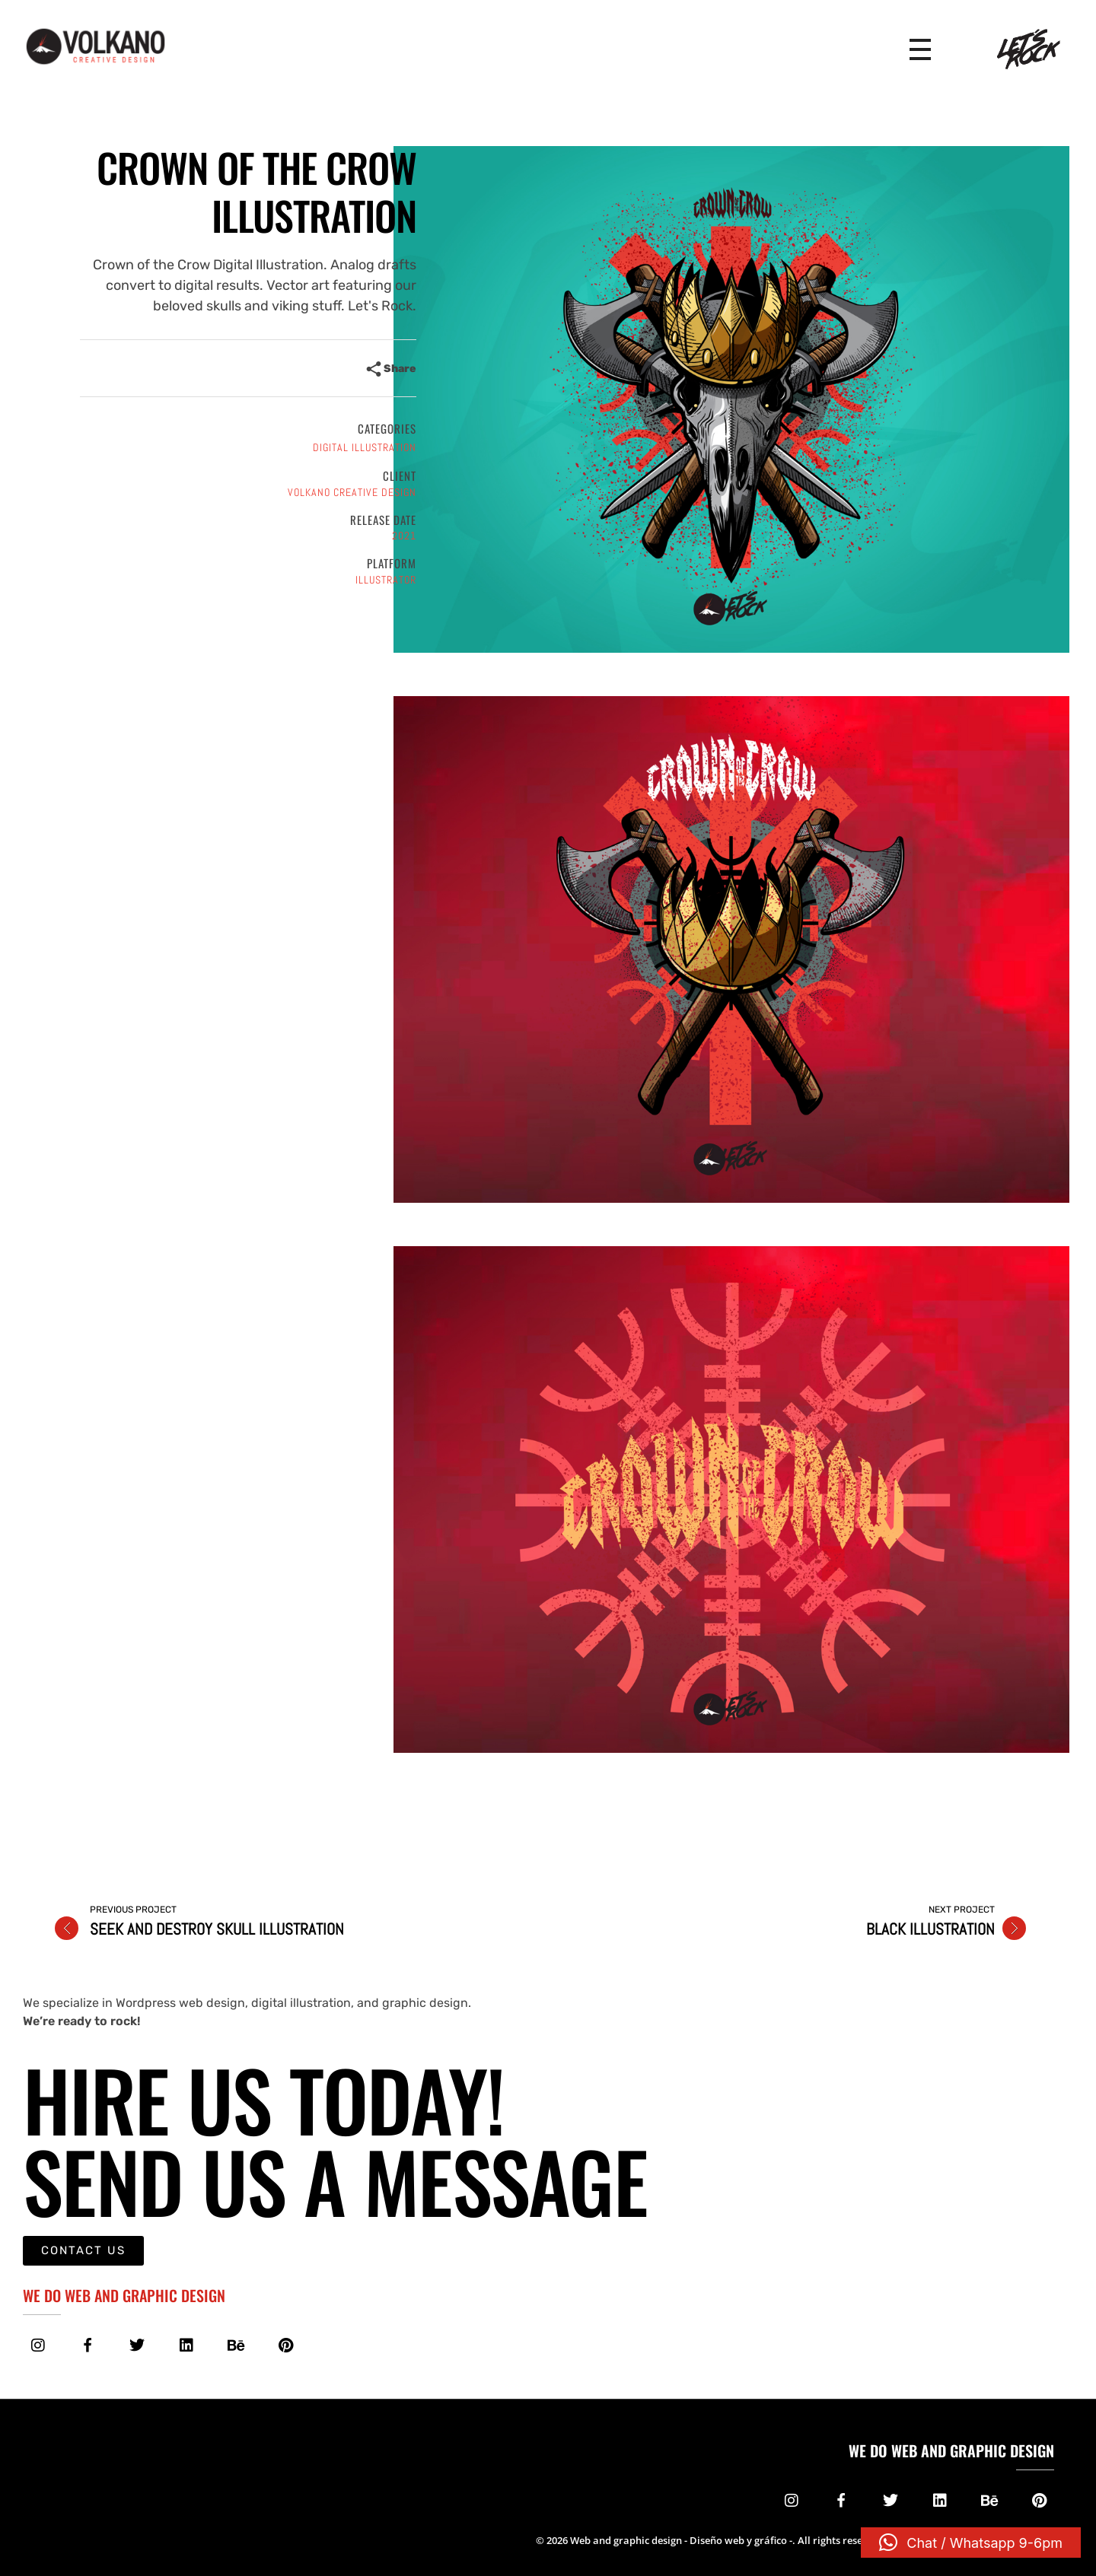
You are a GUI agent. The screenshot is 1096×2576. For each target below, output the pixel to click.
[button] (971, 2542)
